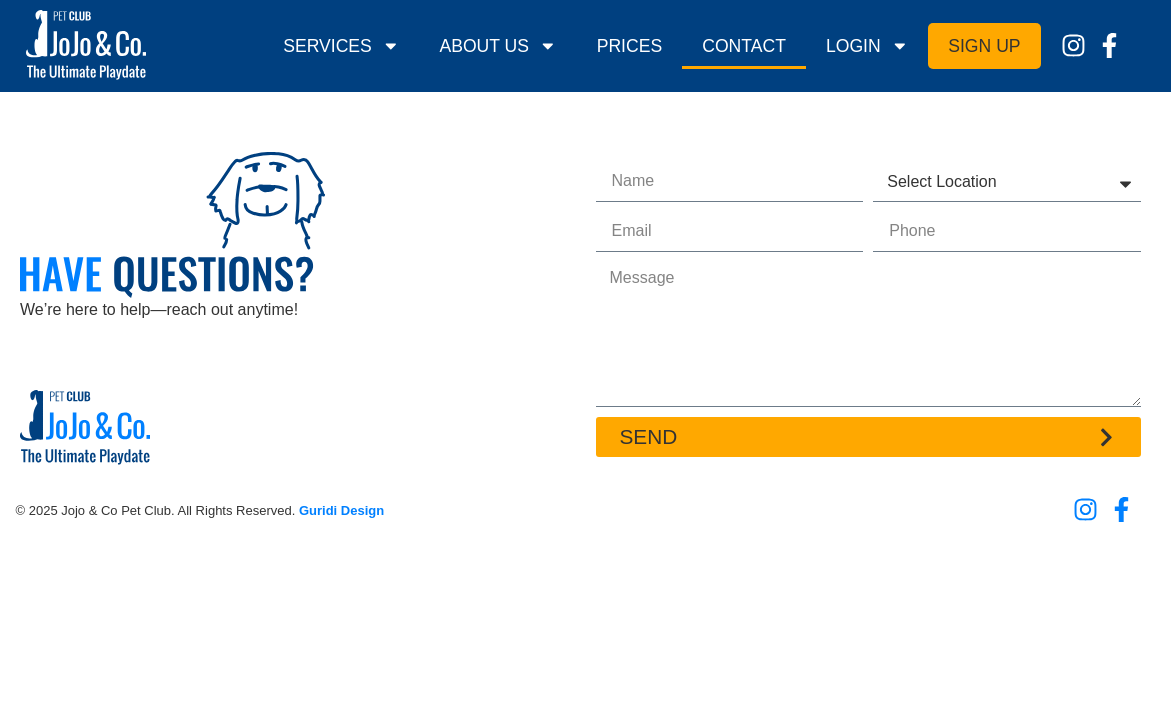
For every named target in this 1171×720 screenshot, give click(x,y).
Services (341, 46)
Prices (630, 46)
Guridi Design (341, 510)
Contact (744, 46)
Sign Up (984, 46)
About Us (497, 46)
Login (867, 46)
